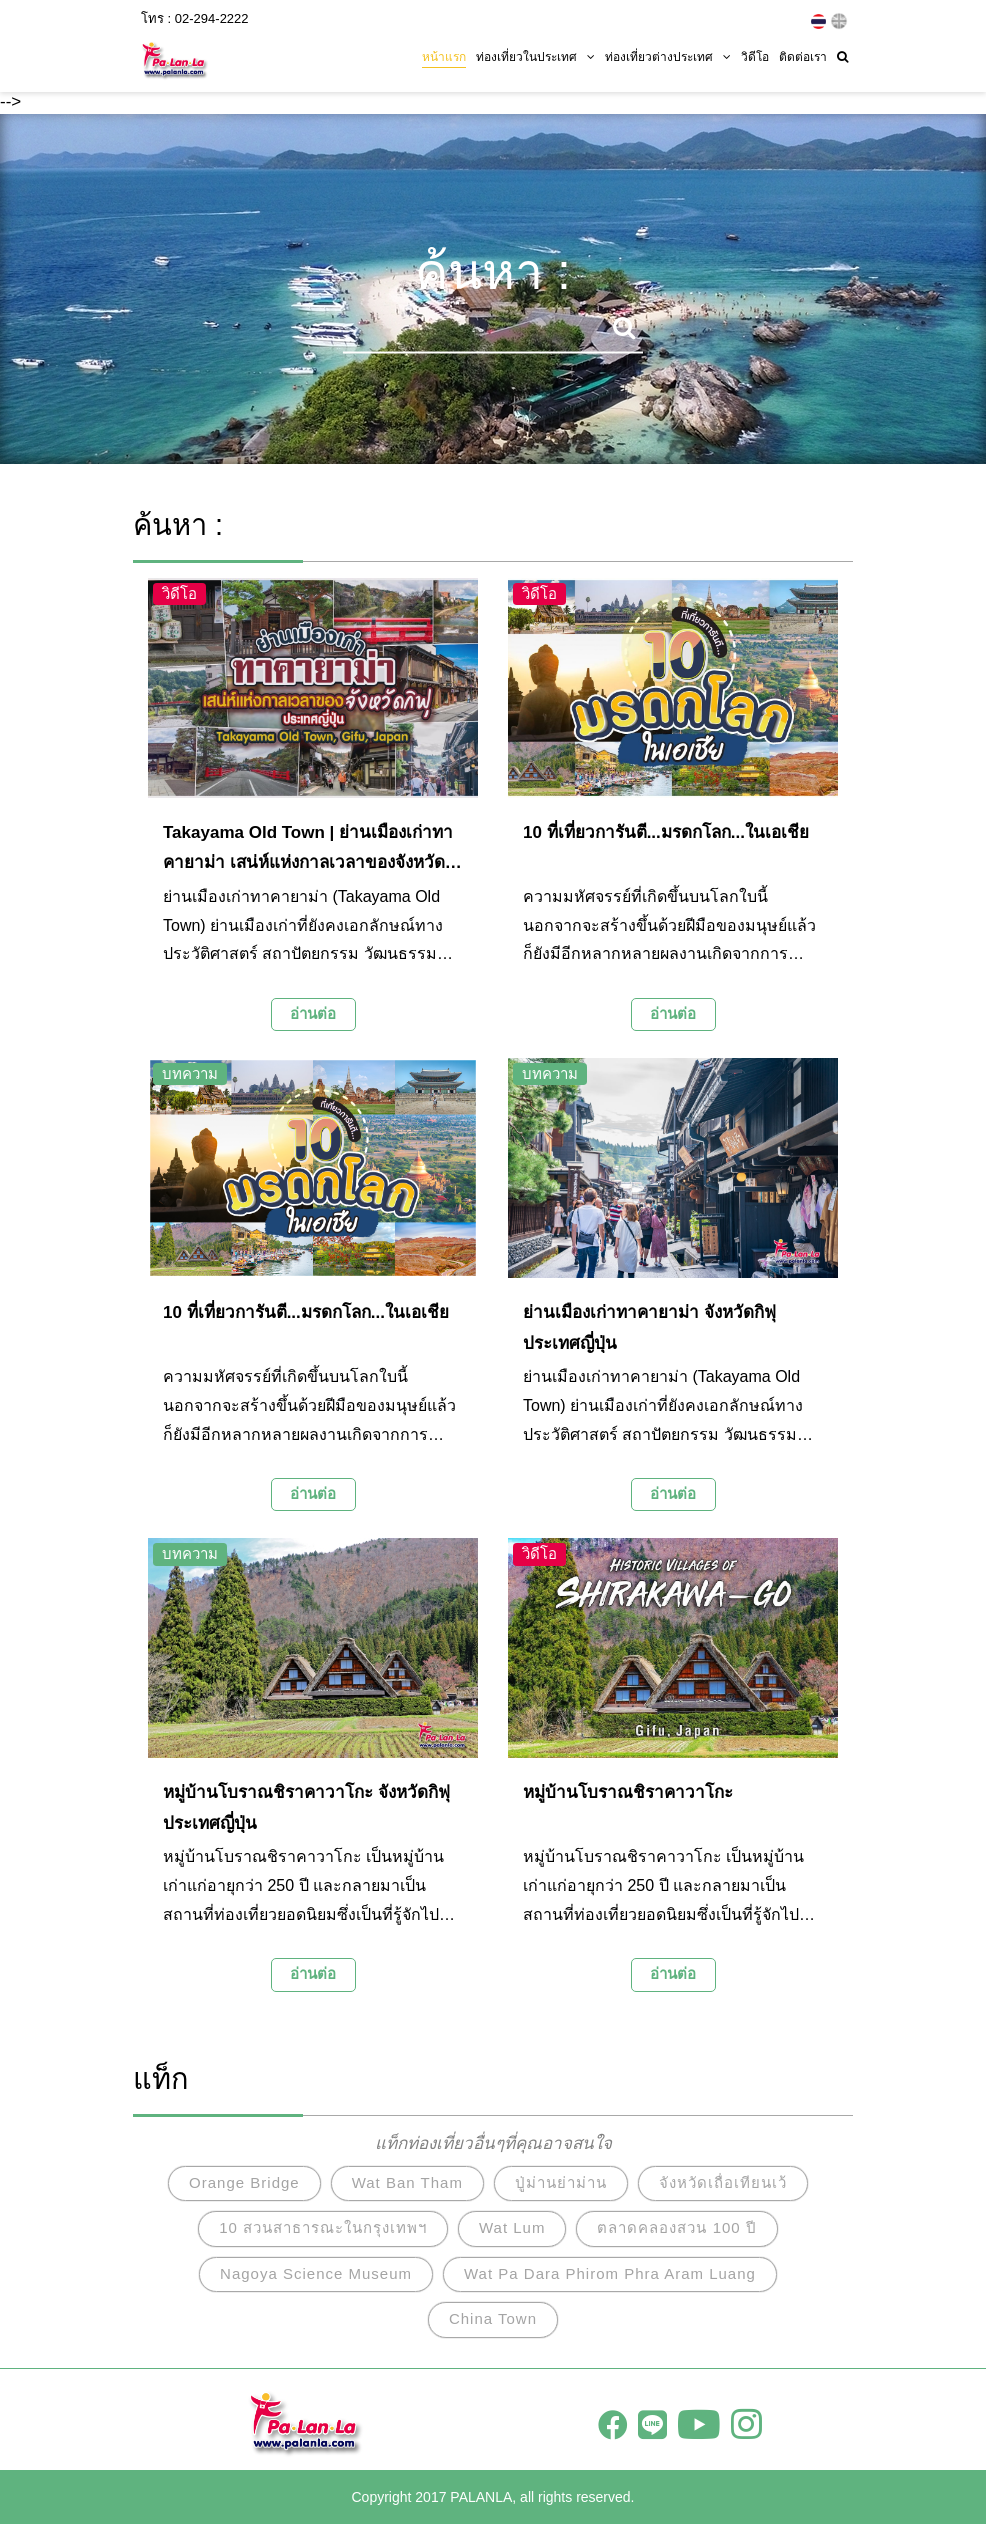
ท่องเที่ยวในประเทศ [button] (535, 57)
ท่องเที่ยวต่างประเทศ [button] (668, 57)
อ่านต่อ (313, 1013)
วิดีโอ (755, 57)
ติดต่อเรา (803, 57)
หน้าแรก (444, 57)
